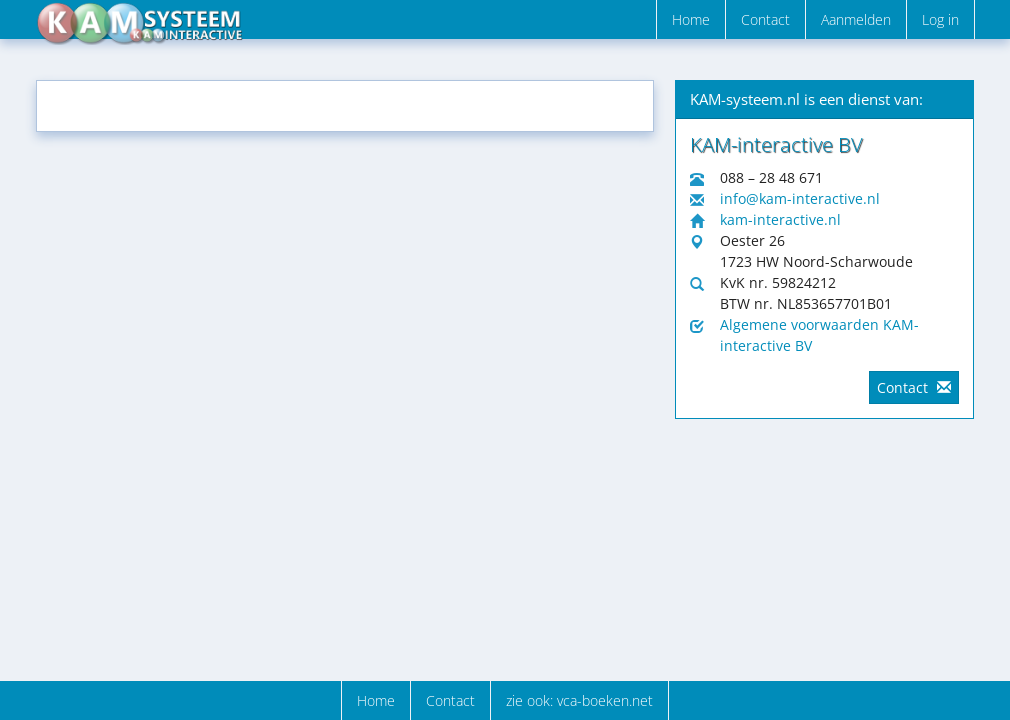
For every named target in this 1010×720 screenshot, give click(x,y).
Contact (765, 19)
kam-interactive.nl (780, 219)
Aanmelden (856, 19)
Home (691, 19)
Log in (940, 19)
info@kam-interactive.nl (800, 198)
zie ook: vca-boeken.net (579, 700)
